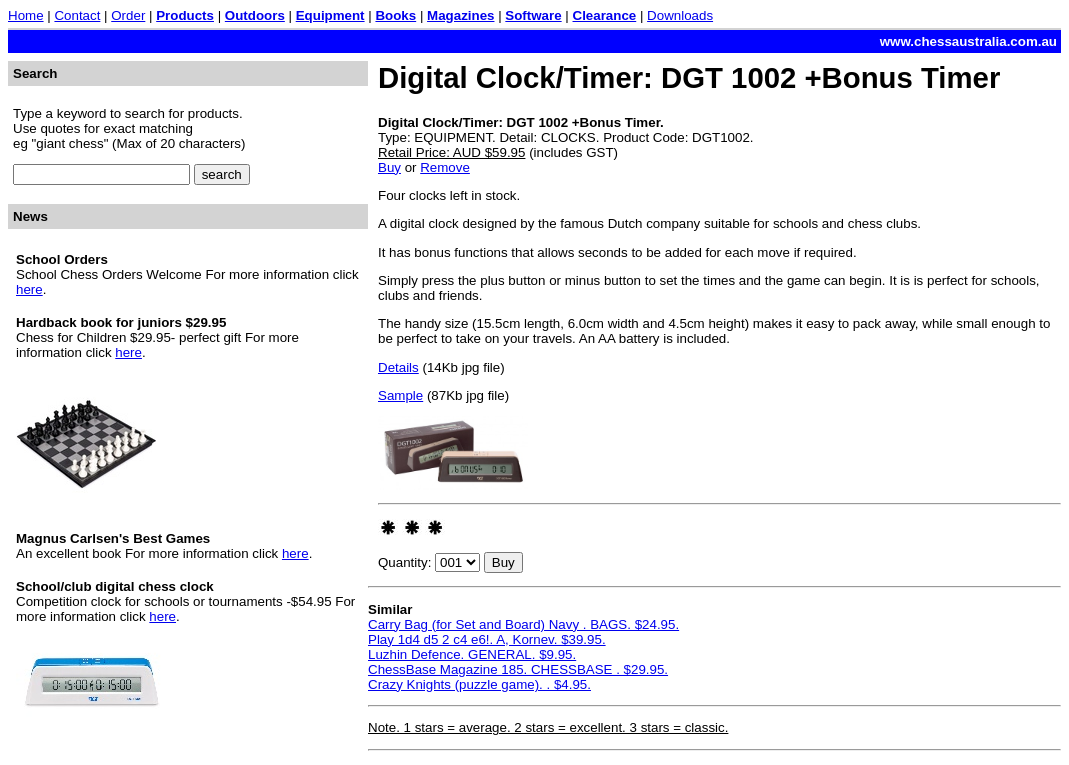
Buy (389, 167)
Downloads (680, 15)
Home (26, 15)
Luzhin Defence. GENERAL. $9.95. (472, 654)
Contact (77, 15)
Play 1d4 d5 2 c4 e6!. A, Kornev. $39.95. (487, 639)
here (29, 289)
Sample (400, 395)
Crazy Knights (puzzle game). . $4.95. (479, 684)
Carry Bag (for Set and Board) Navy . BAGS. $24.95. (523, 624)
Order (128, 15)
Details (398, 367)
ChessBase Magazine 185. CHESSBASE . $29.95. (518, 669)
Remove (445, 167)
